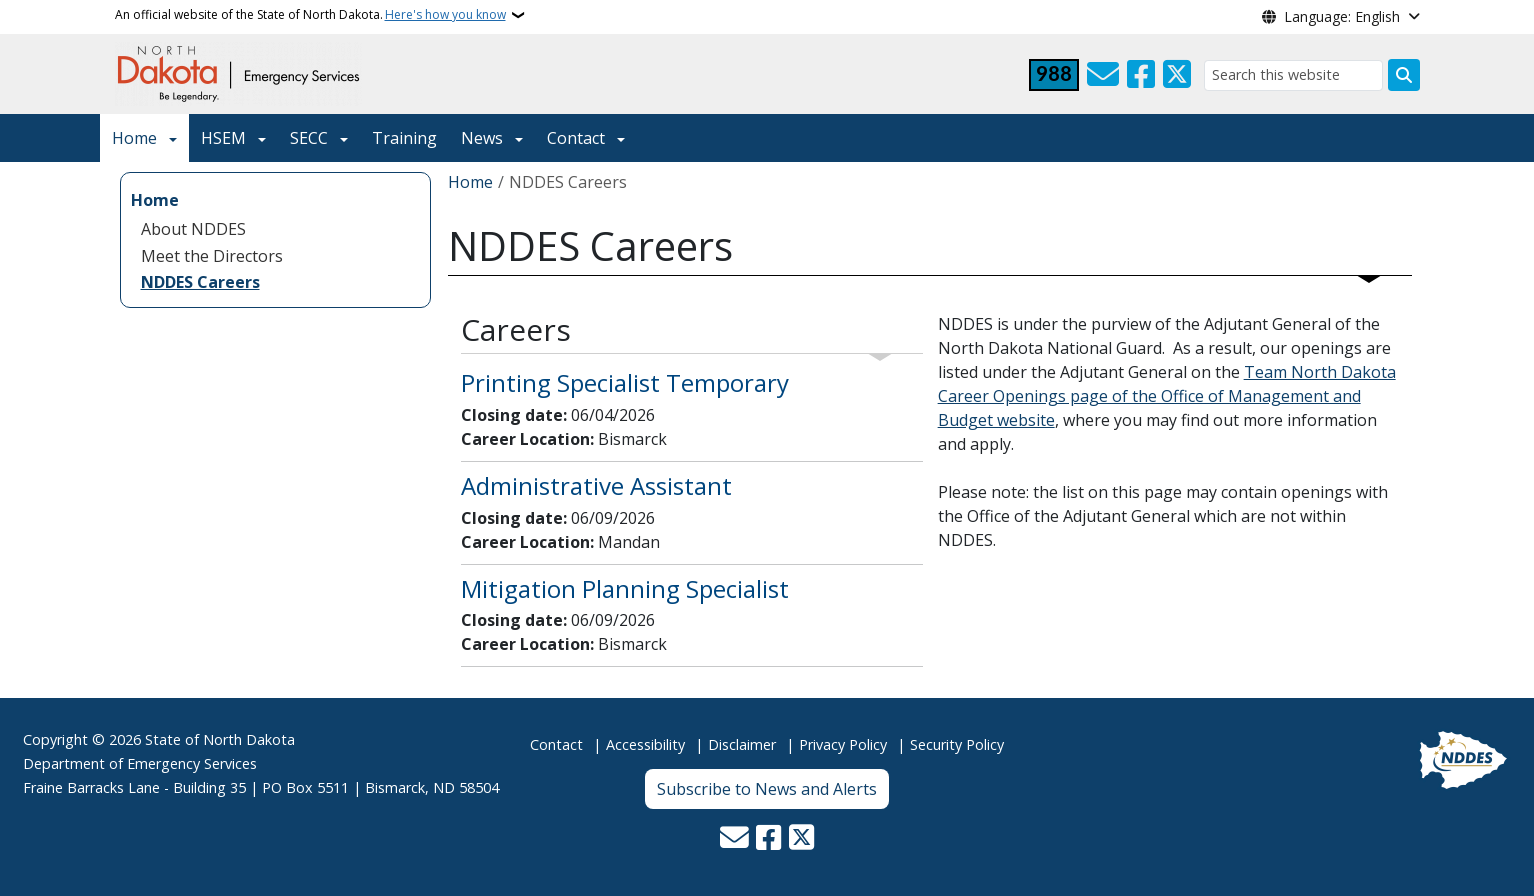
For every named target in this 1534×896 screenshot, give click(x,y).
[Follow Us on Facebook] (1141, 75)
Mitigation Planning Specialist (625, 588)
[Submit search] (1404, 75)
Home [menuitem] (155, 200)
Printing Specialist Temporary (625, 382)
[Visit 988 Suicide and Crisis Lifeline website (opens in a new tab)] (1054, 75)
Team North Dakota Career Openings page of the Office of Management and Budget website (1167, 396)
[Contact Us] (1103, 75)
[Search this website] (1293, 75)
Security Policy (957, 744)
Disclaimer (742, 744)
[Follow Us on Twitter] (1177, 75)
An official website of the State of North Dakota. (310, 15)
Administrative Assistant (596, 485)
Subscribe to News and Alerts (767, 789)
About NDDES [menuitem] (193, 229)
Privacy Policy (843, 744)
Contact (556, 744)
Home (134, 138)
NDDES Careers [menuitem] (200, 282)
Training (404, 138)
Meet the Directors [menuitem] (212, 256)
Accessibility (645, 744)
